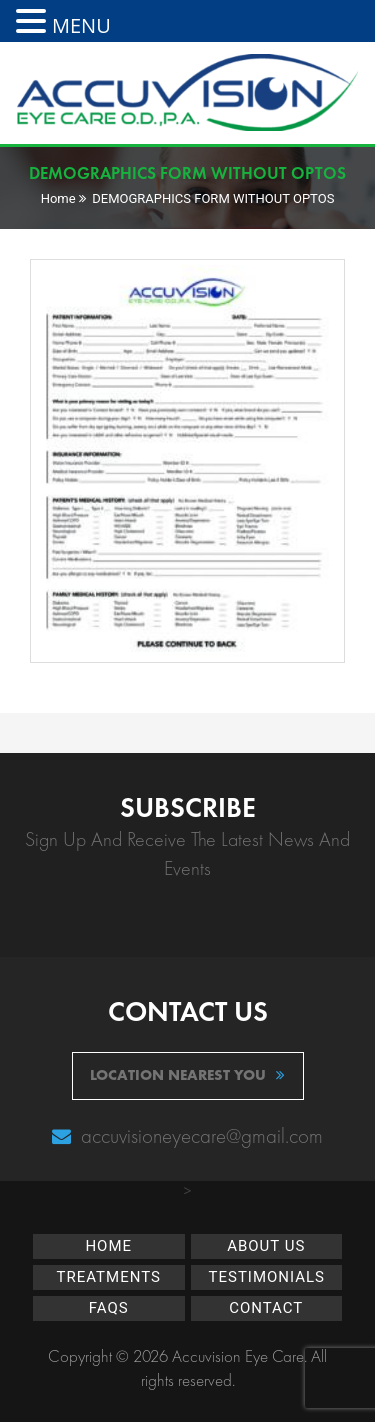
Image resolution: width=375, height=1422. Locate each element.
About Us (266, 1246)
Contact (266, 1308)
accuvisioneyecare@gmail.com (199, 1135)
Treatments (109, 1277)
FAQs (109, 1308)
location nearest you (187, 1075)
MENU (81, 25)
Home (58, 198)
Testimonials (267, 1277)
